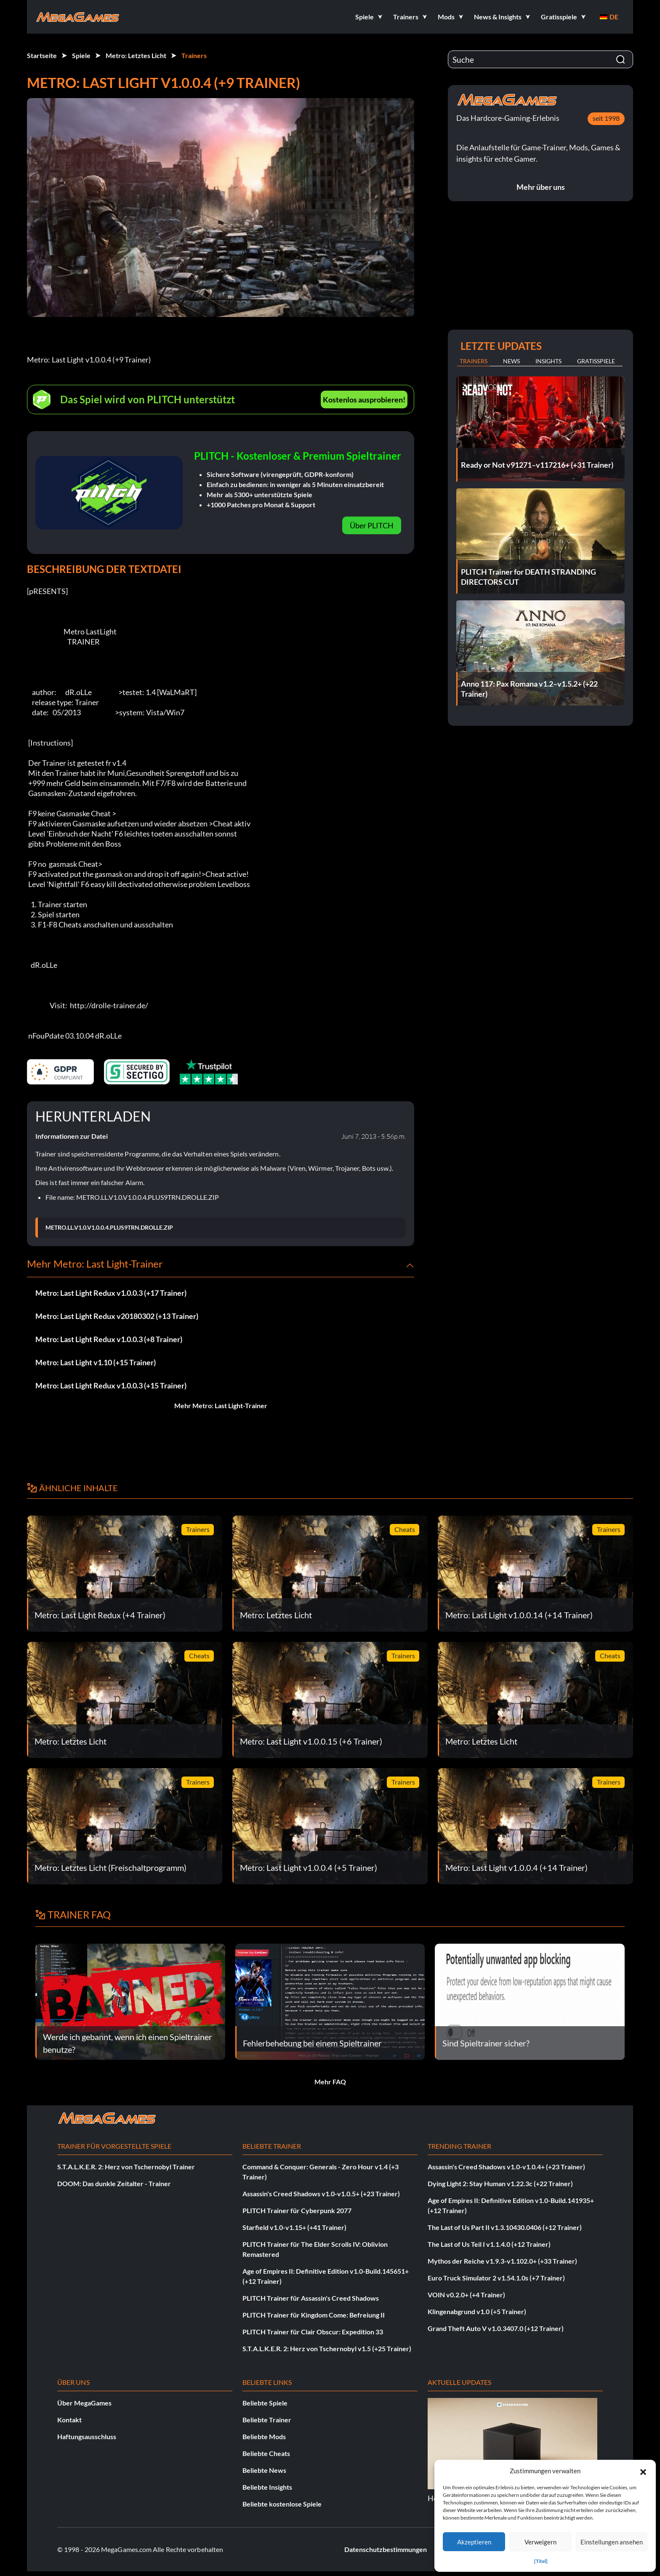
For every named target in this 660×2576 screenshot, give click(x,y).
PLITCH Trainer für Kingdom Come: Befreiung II (313, 2315)
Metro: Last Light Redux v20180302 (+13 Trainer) (116, 1316)
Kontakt (69, 2420)
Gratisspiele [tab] (596, 361)
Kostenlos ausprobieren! (364, 399)
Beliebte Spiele (264, 2403)
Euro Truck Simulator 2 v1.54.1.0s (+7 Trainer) (496, 2278)
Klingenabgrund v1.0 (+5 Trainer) (477, 2311)
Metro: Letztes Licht (136, 55)
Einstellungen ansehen (611, 2542)
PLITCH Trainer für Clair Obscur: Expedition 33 (312, 2332)
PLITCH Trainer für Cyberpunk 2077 (296, 2210)
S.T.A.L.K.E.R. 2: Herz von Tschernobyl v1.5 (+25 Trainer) (326, 2348)
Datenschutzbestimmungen (385, 2549)
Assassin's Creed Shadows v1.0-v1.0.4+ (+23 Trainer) (506, 2167)
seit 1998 (606, 118)
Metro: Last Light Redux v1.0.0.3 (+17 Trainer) (110, 1292)
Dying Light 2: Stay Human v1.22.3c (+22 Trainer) (500, 2183)
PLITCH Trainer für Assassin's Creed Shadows (310, 2298)
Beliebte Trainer (266, 2420)
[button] (643, 2471)
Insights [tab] (548, 361)
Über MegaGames (84, 2403)
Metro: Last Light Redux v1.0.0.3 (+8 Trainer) (108, 1339)
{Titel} (541, 2561)
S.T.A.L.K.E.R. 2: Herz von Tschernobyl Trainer (126, 2167)
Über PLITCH (372, 525)
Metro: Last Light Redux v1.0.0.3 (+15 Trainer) (110, 1385)
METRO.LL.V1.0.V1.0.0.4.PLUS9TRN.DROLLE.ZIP (109, 1228)
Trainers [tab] (473, 361)
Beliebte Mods (264, 2436)
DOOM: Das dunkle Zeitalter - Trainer (114, 2183)
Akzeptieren (474, 2542)
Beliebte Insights (267, 2487)
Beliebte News (264, 2470)
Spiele (81, 55)
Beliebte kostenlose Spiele (282, 2504)
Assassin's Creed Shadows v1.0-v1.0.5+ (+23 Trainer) (321, 2194)
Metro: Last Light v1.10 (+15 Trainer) (95, 1362)
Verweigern (540, 2542)
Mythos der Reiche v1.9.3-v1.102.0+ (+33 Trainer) (502, 2261)
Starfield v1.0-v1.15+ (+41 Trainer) (294, 2227)
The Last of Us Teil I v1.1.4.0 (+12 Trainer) (489, 2244)
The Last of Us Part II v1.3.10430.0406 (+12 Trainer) (505, 2227)
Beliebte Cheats (266, 2453)
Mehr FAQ (330, 2082)
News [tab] (511, 361)
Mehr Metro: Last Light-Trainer (220, 1405)
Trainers (194, 55)
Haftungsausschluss (86, 2436)
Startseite (42, 55)
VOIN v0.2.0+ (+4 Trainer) (466, 2295)
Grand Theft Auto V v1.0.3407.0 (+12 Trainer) (496, 2328)
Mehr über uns (540, 187)
